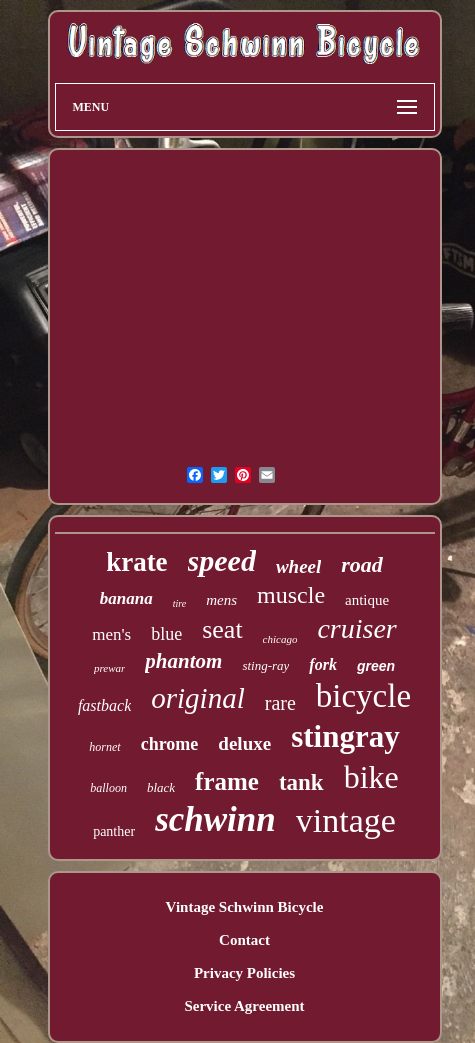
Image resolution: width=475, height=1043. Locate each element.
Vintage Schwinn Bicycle (245, 907)
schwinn (215, 819)
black (161, 787)
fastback (104, 705)
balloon (108, 788)
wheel (298, 566)
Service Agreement (244, 1006)
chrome (170, 744)
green (376, 666)
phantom (183, 661)
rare (280, 703)
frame (227, 781)
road (362, 564)
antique (367, 600)
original (197, 698)
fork (323, 664)
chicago (280, 639)
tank (301, 782)
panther (114, 831)
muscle (291, 595)
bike (371, 777)
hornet (104, 747)
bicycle (363, 696)
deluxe (244, 743)
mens (221, 600)
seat (222, 629)
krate (136, 562)
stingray (345, 736)
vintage (346, 820)
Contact (244, 940)
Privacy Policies (244, 973)
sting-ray (265, 665)
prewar (109, 668)
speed (222, 560)
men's (111, 634)
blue (166, 634)
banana (126, 598)
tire (180, 603)
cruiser (356, 628)
